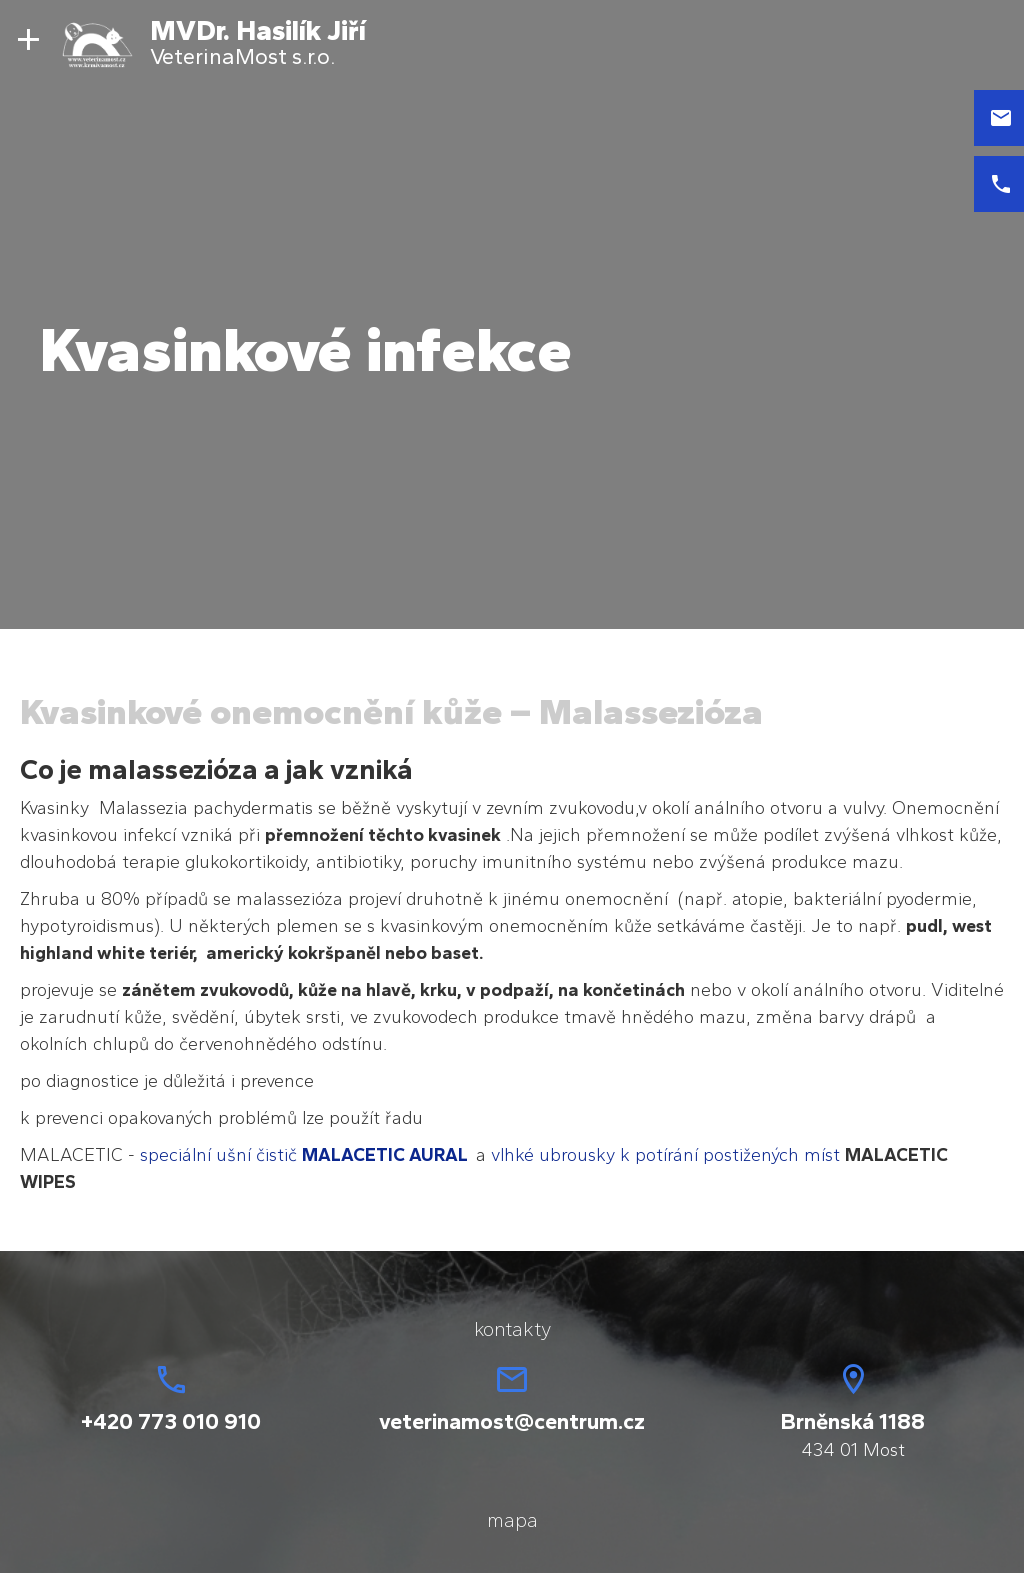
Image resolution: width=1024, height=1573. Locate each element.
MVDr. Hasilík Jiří (258, 30)
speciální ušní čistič (308, 1155)
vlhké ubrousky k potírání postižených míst (665, 1155)
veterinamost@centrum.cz (512, 1421)
